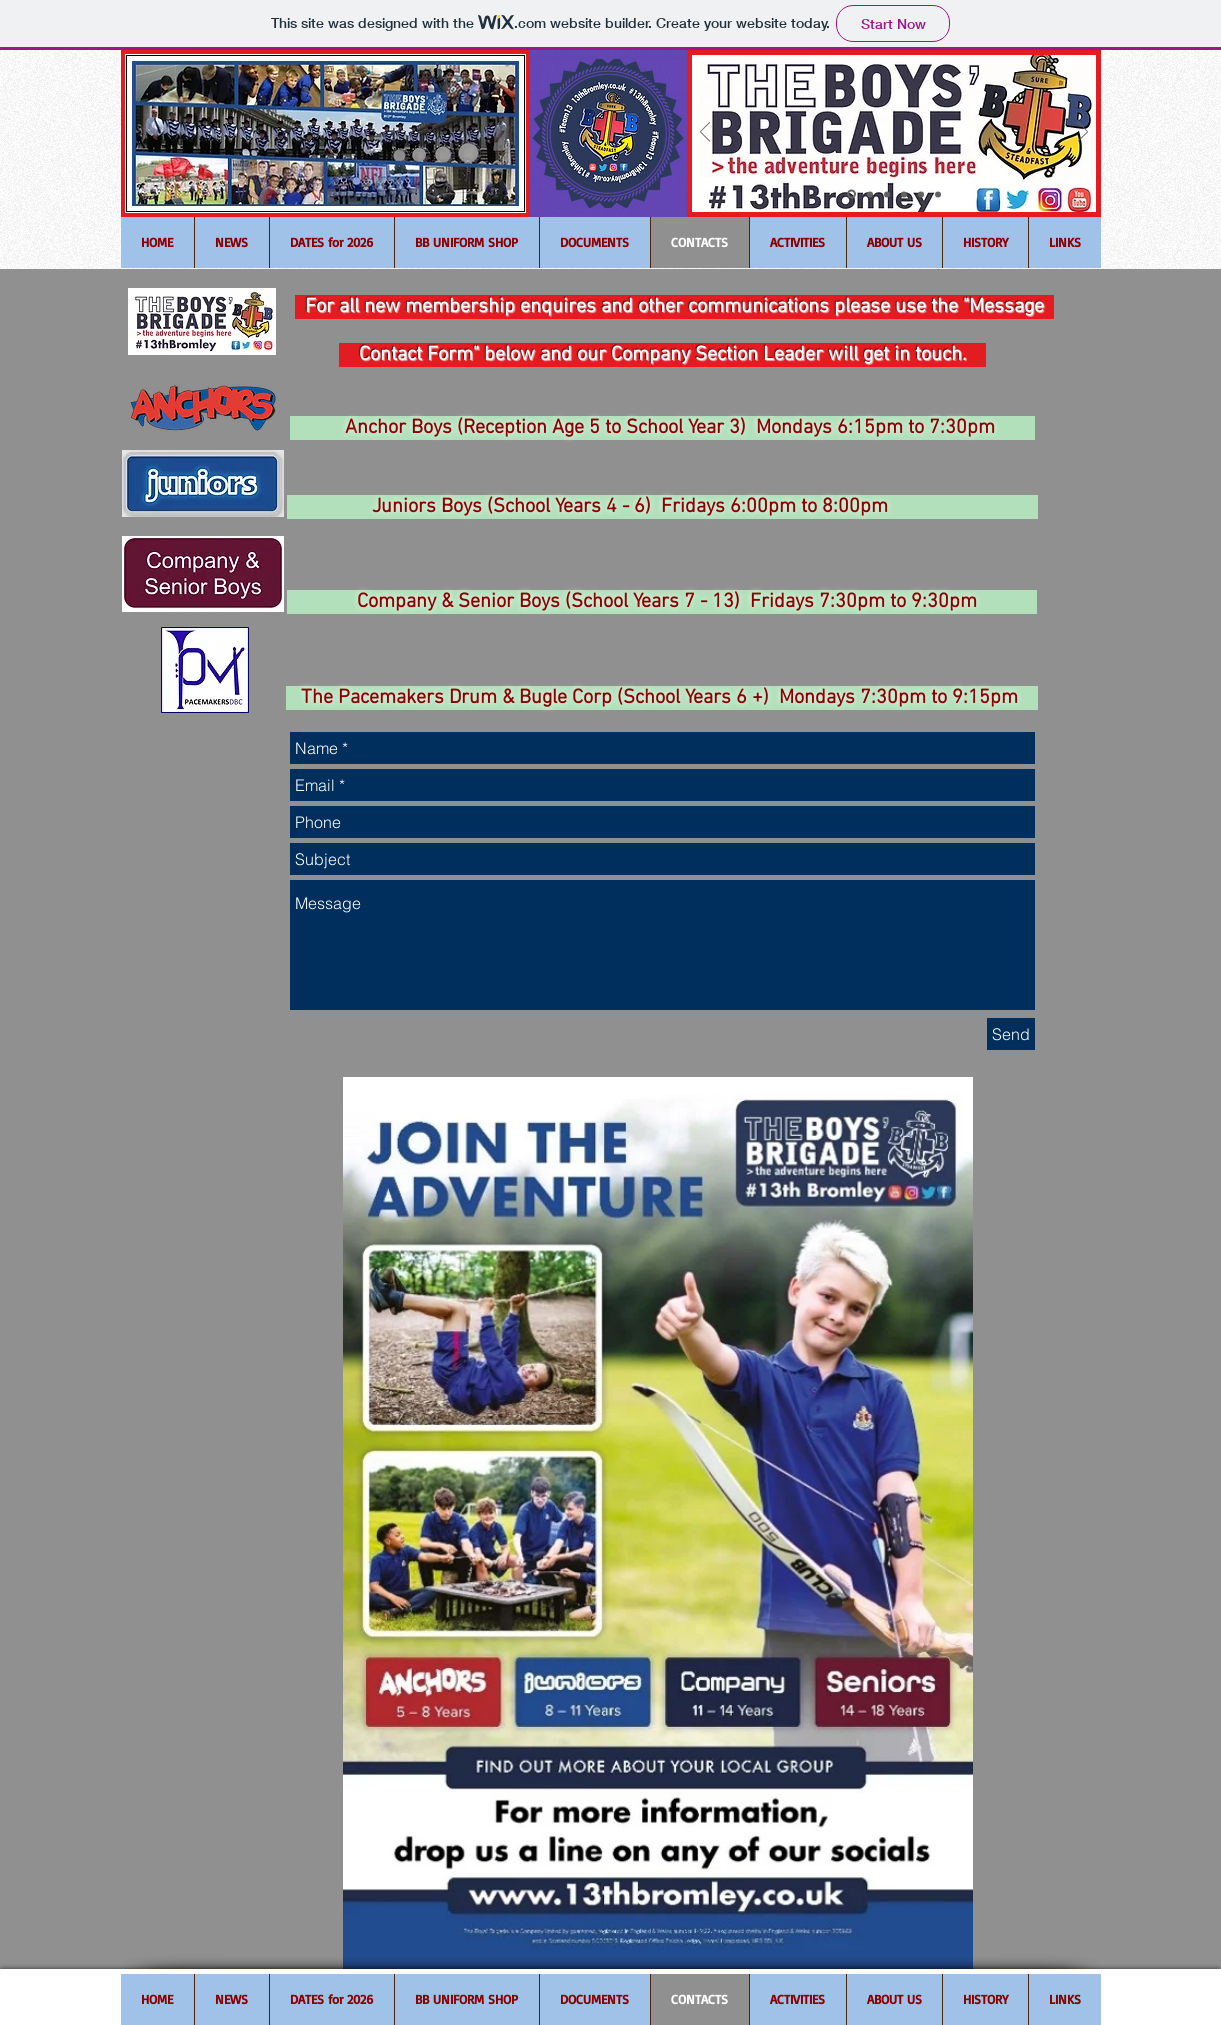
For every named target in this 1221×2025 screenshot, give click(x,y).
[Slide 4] (904, 194)
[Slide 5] (921, 194)
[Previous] (705, 133)
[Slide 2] (870, 194)
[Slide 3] (887, 194)
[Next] (1083, 133)
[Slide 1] (851, 194)
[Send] (1011, 1034)
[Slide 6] (938, 194)
